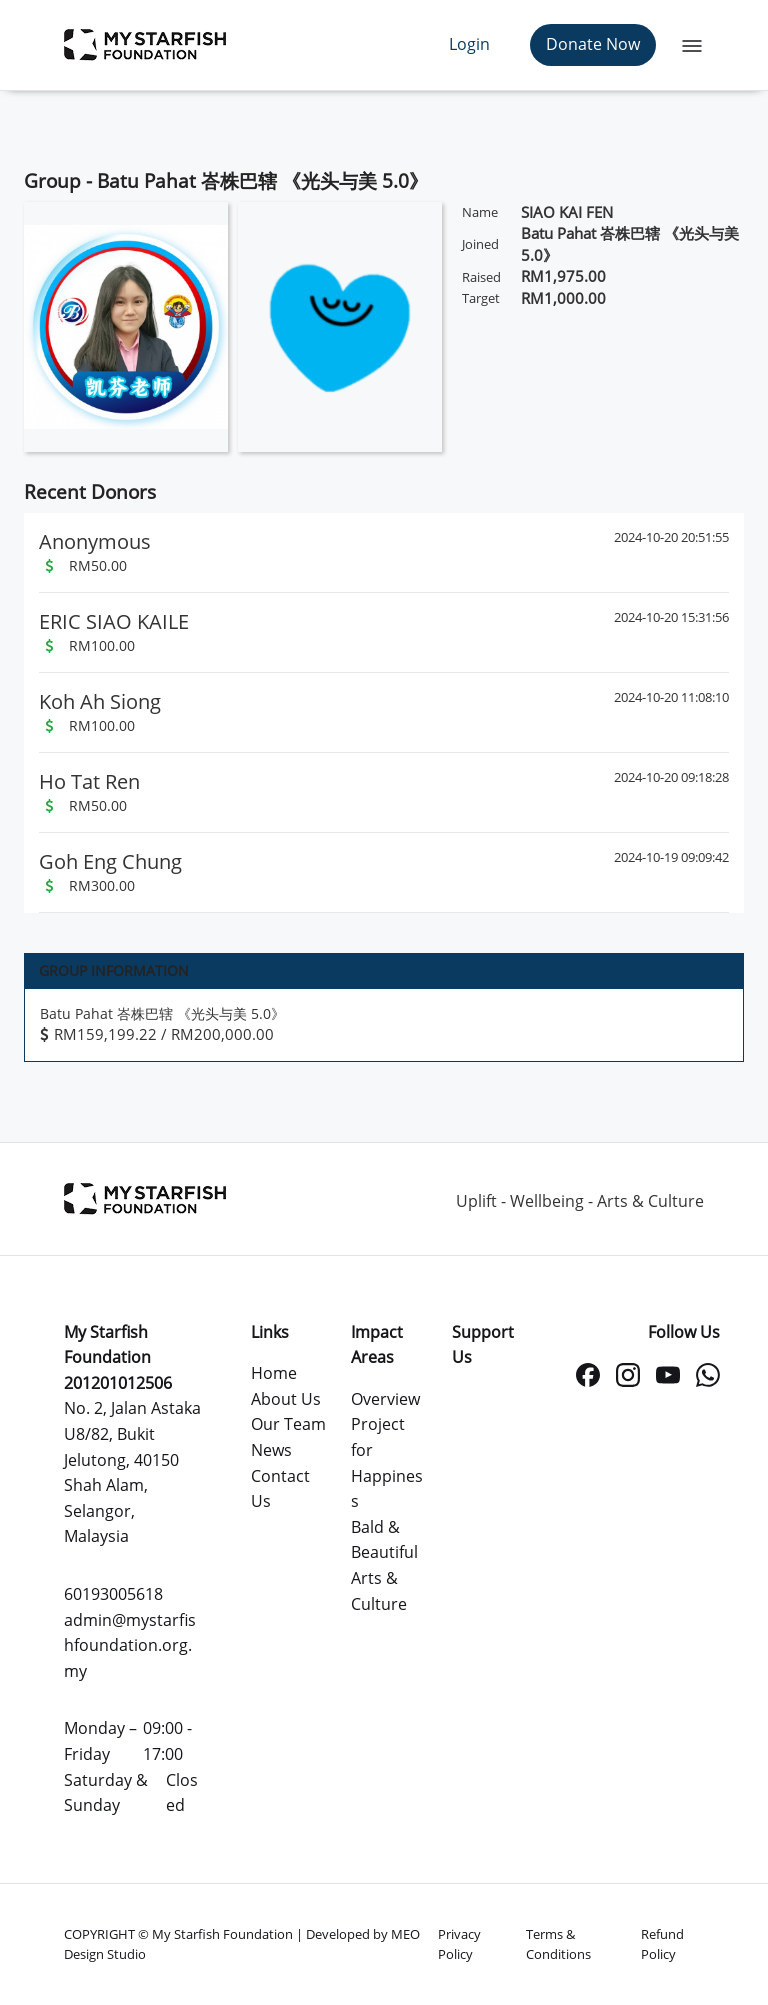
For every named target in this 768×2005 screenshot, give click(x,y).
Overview (385, 1399)
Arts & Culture (379, 1591)
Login (469, 44)
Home (274, 1373)
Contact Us (280, 1489)
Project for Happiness (387, 1462)
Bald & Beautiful (384, 1540)
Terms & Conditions (558, 1944)
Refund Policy (662, 1944)
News (271, 1450)
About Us (286, 1399)
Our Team (288, 1424)
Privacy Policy (459, 1944)
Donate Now (593, 44)
